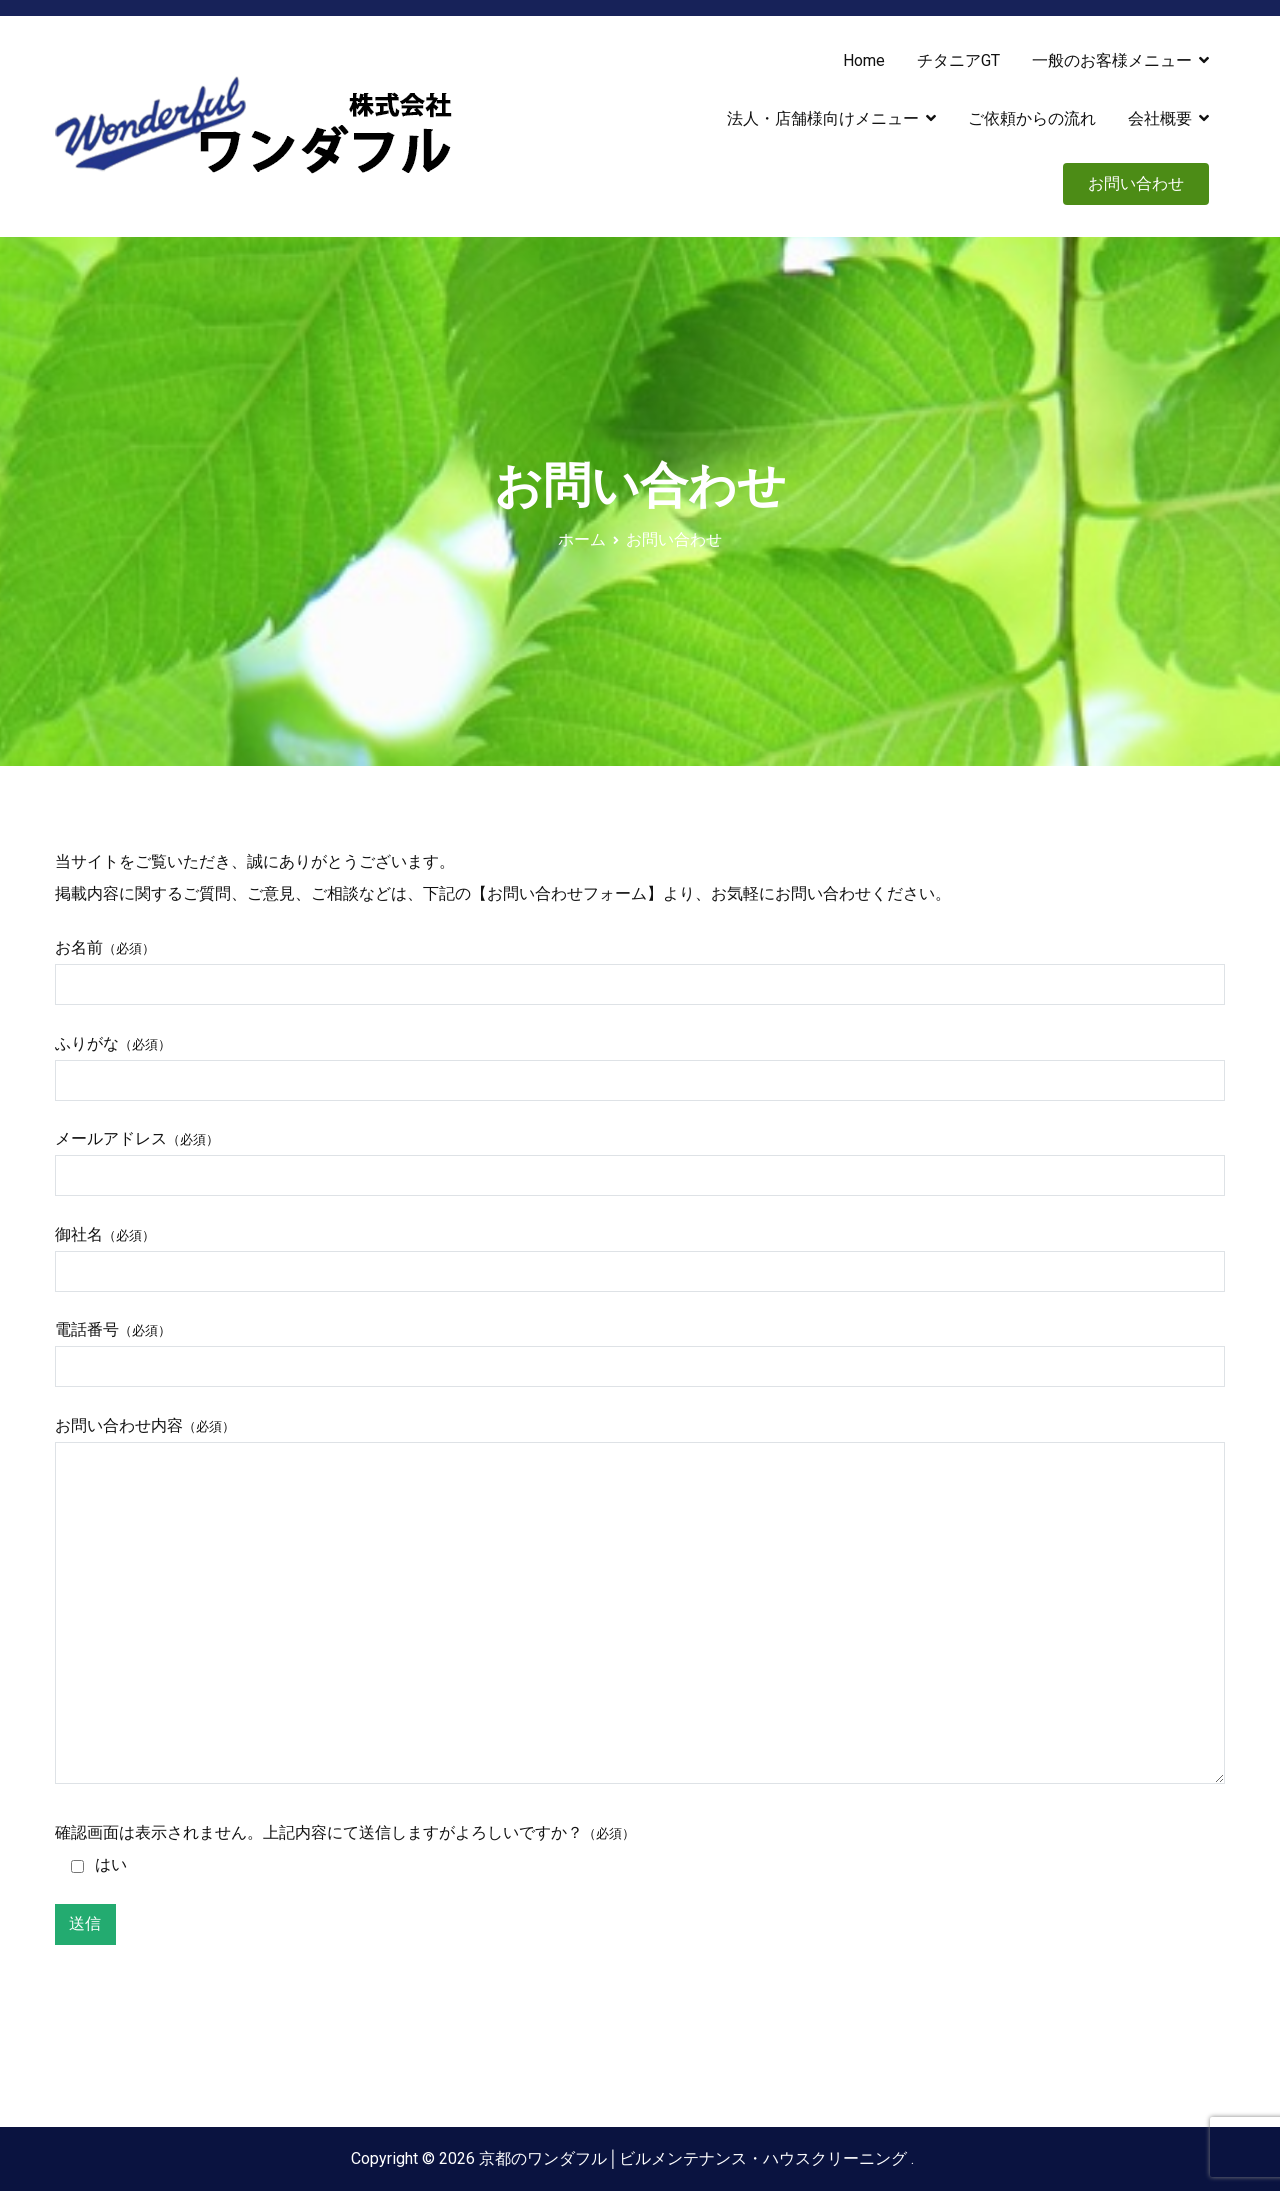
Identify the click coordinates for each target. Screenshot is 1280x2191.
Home (864, 60)
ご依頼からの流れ (1032, 118)
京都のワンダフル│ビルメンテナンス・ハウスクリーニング (694, 2158)
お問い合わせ (1136, 183)
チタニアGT (958, 60)
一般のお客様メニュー (1112, 60)
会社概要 (1160, 118)
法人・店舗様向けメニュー (823, 118)
